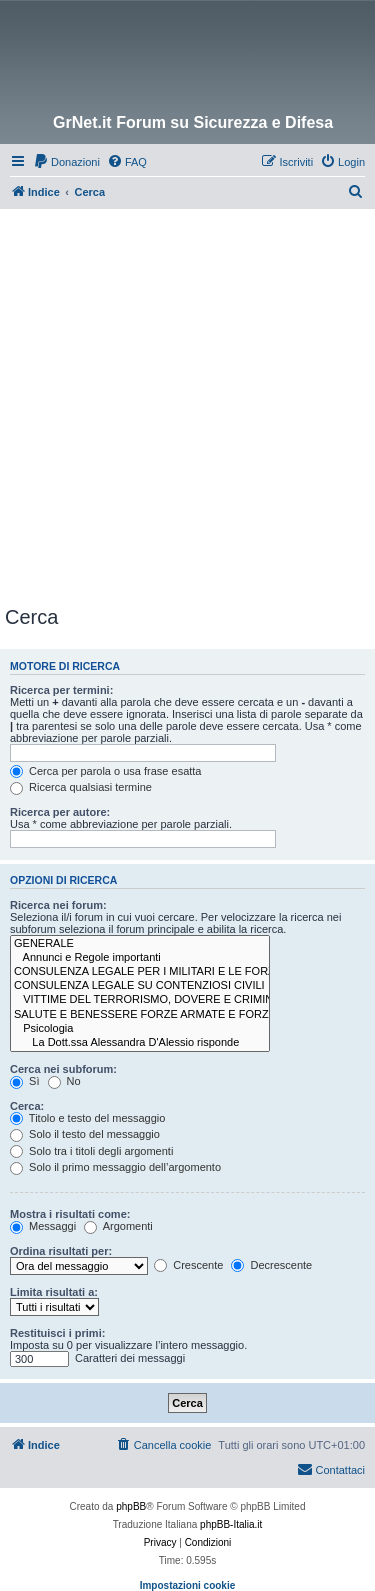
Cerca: (27, 1106)
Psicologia (140, 1029)
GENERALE (140, 944)
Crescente (188, 1265)
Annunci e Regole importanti (140, 958)
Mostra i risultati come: (70, 1214)
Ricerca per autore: (60, 812)
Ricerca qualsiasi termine (81, 787)
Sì (24, 1081)
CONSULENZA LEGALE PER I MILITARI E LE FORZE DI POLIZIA (140, 972)
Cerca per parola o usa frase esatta (105, 771)
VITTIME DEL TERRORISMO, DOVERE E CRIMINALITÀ (140, 1000)
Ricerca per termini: (61, 690)
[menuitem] (66, 162)
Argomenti (118, 1226)
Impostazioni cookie (188, 1585)
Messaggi (43, 1226)
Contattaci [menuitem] (331, 1469)
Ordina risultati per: (61, 1251)
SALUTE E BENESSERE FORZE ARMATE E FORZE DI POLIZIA (140, 1015)
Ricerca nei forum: (58, 905)
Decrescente (271, 1265)
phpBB (131, 1506)
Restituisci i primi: (57, 1333)
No (64, 1081)
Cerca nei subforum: (63, 1069)
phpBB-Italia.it (231, 1524)
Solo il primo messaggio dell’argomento (115, 1167)
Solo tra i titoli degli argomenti (91, 1151)
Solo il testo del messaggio (85, 1134)
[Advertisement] (187, 406)
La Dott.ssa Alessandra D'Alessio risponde (140, 1043)
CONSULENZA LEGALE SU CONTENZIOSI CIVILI (140, 986)
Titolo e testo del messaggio (87, 1118)
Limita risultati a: (54, 1292)
